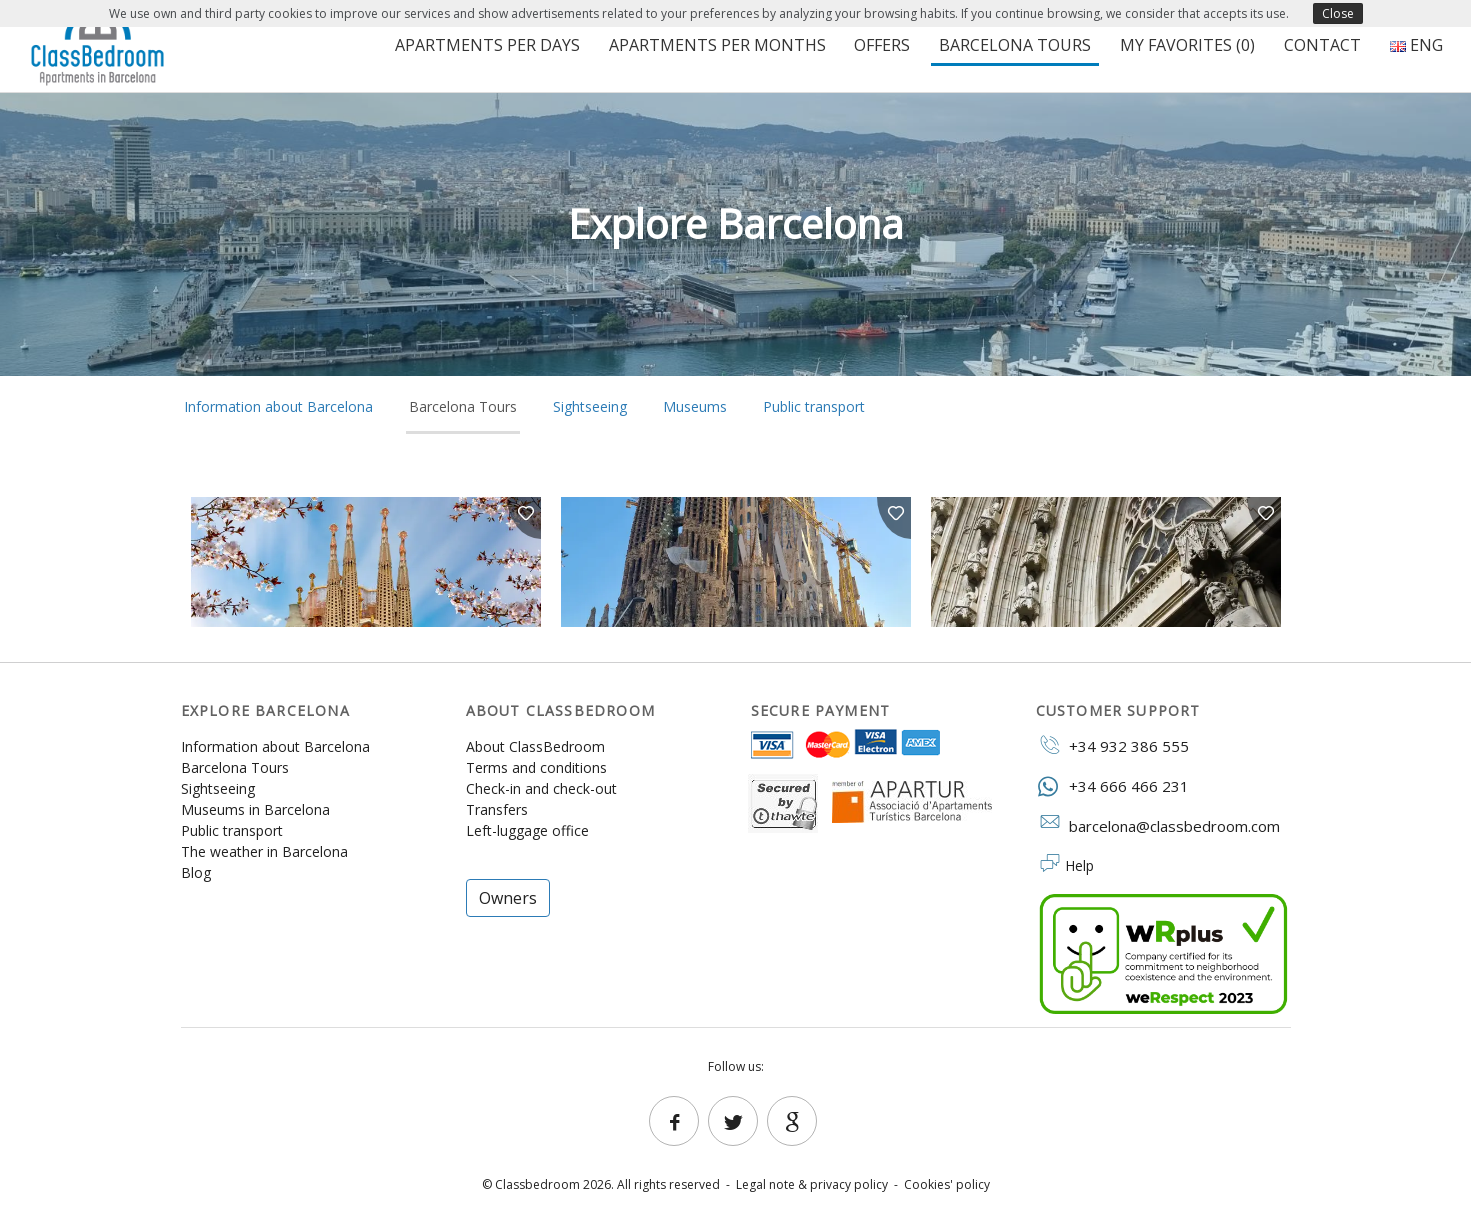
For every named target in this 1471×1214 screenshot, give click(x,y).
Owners (508, 898)
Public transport (814, 406)
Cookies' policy (947, 1184)
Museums (695, 406)
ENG (1416, 45)
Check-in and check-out (541, 788)
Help (1079, 865)
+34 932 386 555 (1112, 745)
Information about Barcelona (278, 406)
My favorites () (1187, 45)
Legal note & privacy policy (812, 1184)
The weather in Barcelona (264, 851)
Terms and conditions (536, 767)
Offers (882, 45)
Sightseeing (590, 406)
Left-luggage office (527, 830)
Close (1338, 13)
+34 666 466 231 (1112, 785)
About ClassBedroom (535, 746)
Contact (1322, 45)
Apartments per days (487, 45)
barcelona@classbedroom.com (1158, 825)
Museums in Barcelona (255, 809)
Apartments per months (717, 45)
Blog (196, 872)
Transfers (497, 809)
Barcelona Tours (1015, 45)
